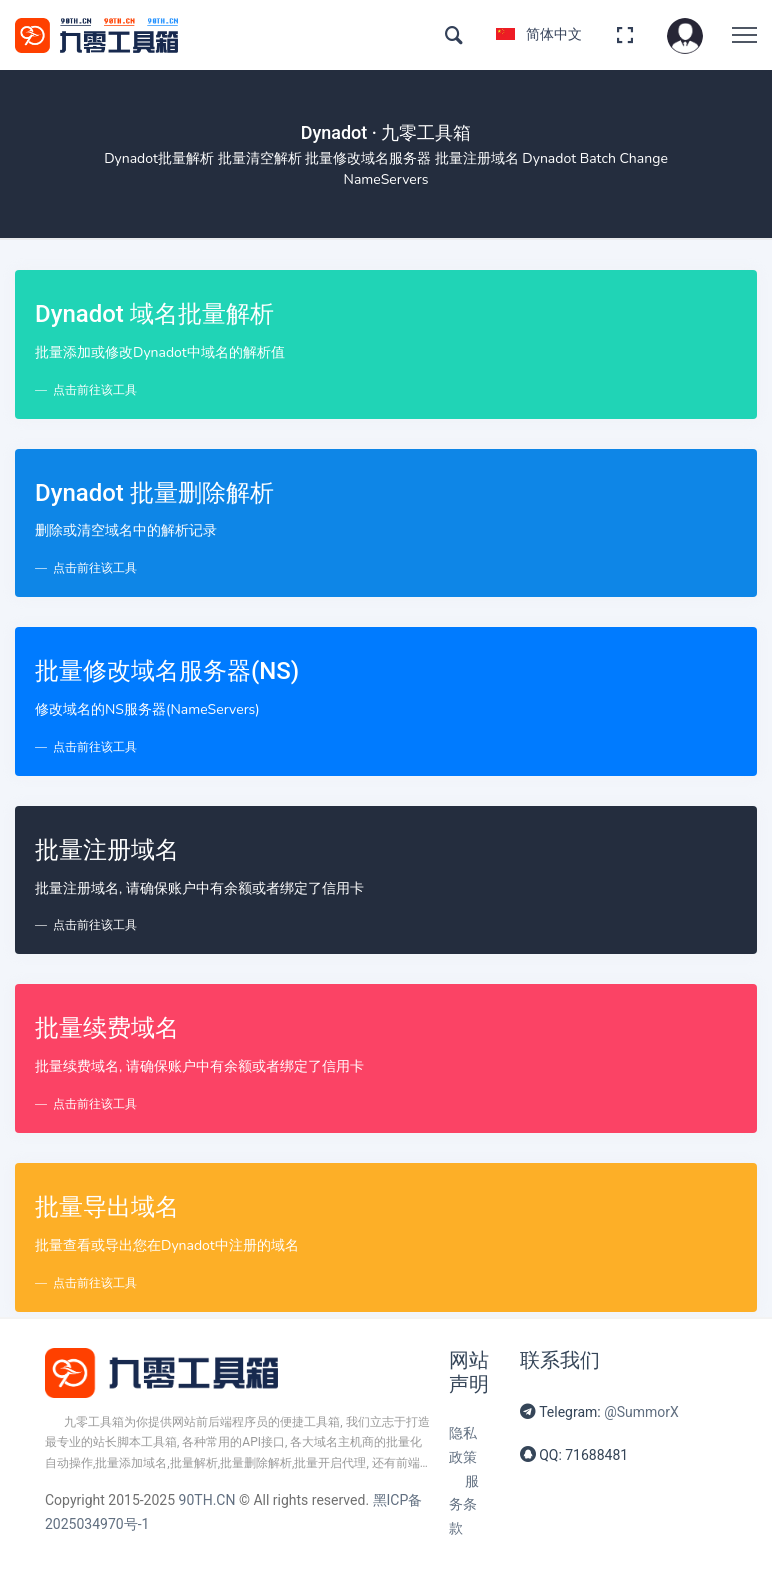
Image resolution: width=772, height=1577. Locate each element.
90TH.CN (207, 1500)
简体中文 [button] (539, 34)
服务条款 (464, 1505)
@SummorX (641, 1412)
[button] (685, 35)
